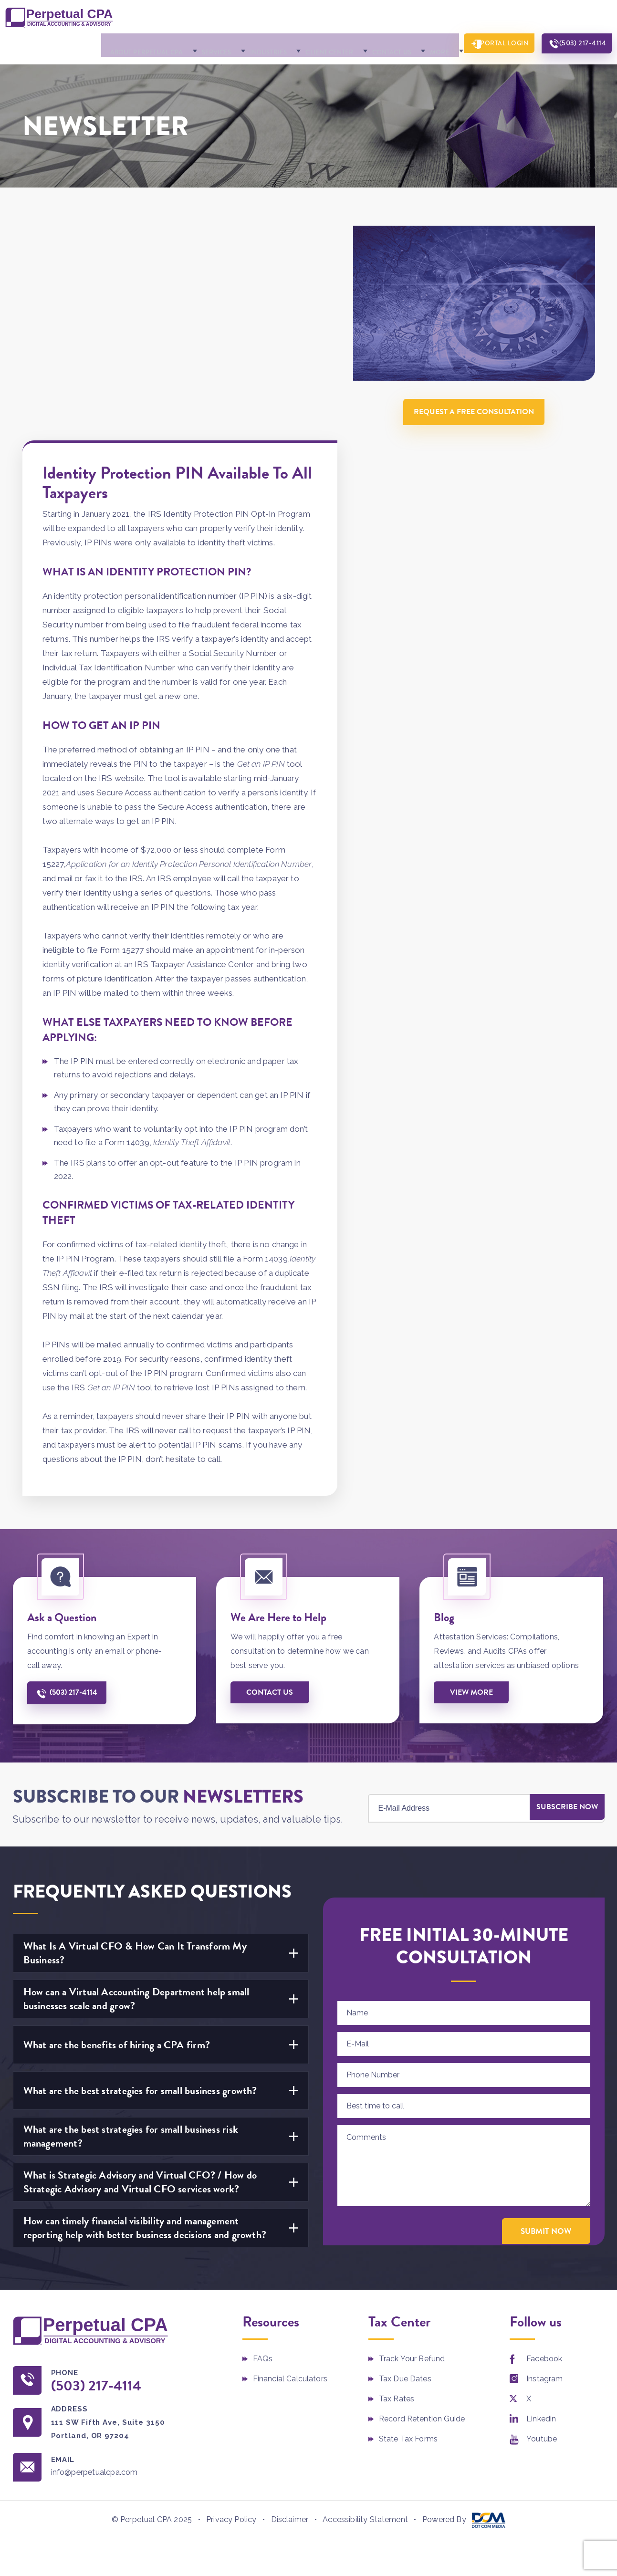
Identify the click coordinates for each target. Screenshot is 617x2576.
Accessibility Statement (365, 2304)
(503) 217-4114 (578, 42)
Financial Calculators (290, 2162)
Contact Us (373, 42)
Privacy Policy (231, 2304)
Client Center (312, 42)
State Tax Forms (408, 2222)
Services (204, 42)
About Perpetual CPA (137, 42)
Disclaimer (290, 2304)
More (418, 42)
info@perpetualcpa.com (102, 2258)
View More (473, 1475)
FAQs (263, 2142)
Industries (253, 42)
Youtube (541, 2222)
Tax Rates (396, 2182)
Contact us (272, 1475)
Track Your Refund (412, 2142)
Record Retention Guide (422, 2202)
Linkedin (541, 2202)
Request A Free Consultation (478, 405)
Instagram (544, 2162)
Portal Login (493, 42)
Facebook (544, 2142)
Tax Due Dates (405, 2162)
